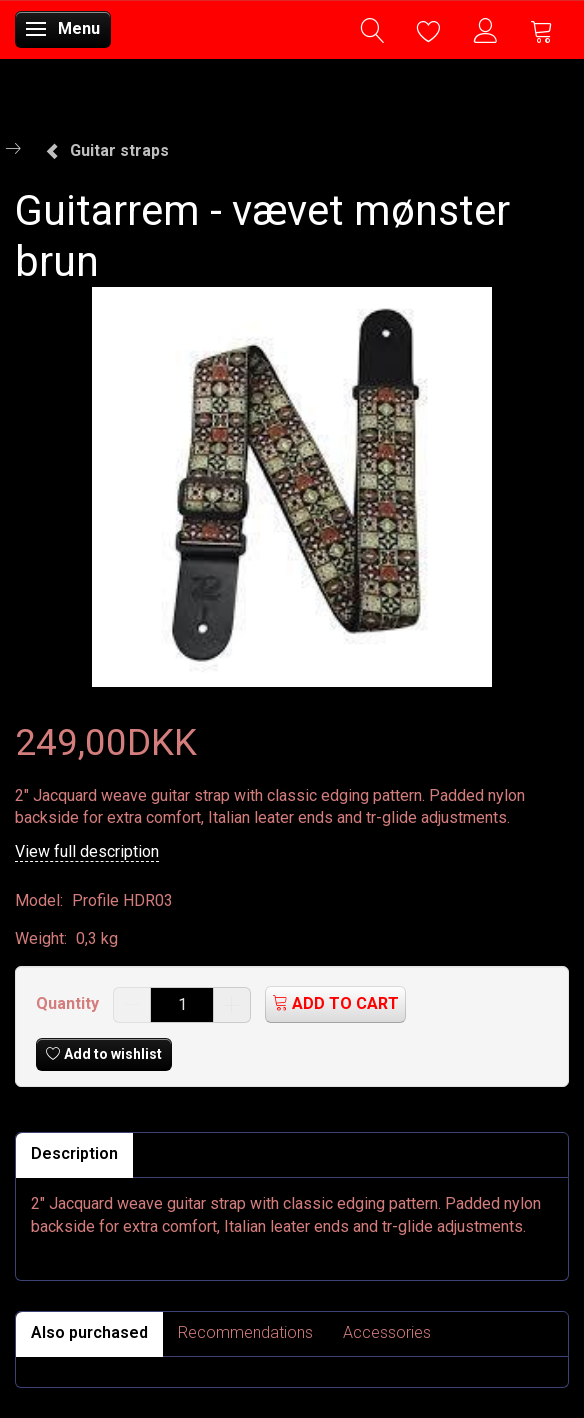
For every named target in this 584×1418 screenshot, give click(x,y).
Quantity (69, 1003)
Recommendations (245, 1332)
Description (74, 1153)
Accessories (387, 1332)
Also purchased (89, 1332)
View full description (87, 851)
